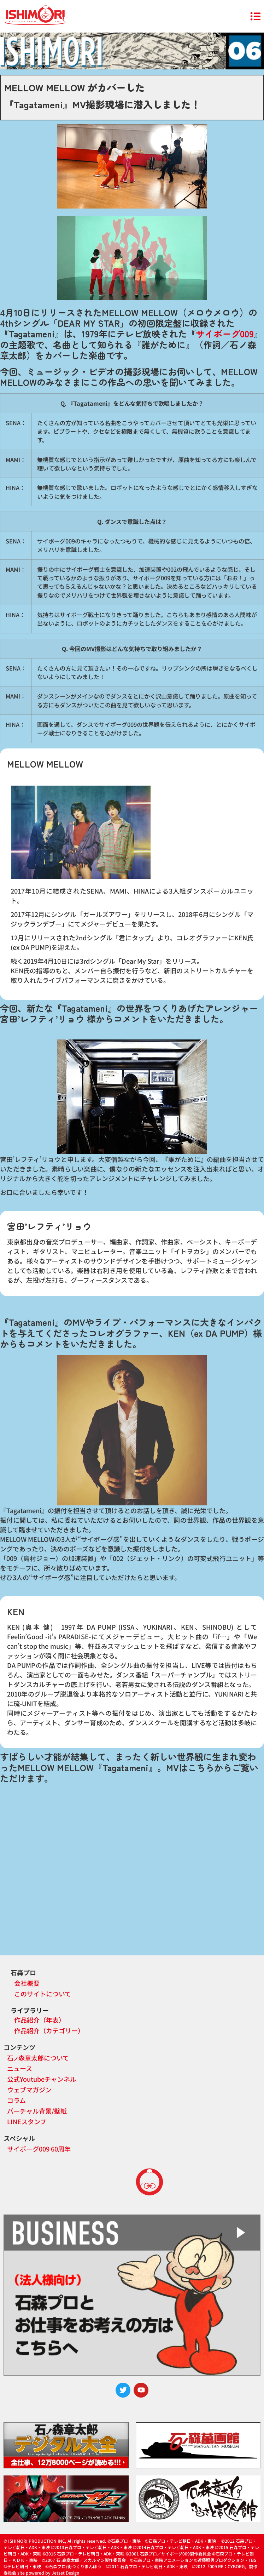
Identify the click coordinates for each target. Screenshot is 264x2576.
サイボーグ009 (225, 333)
